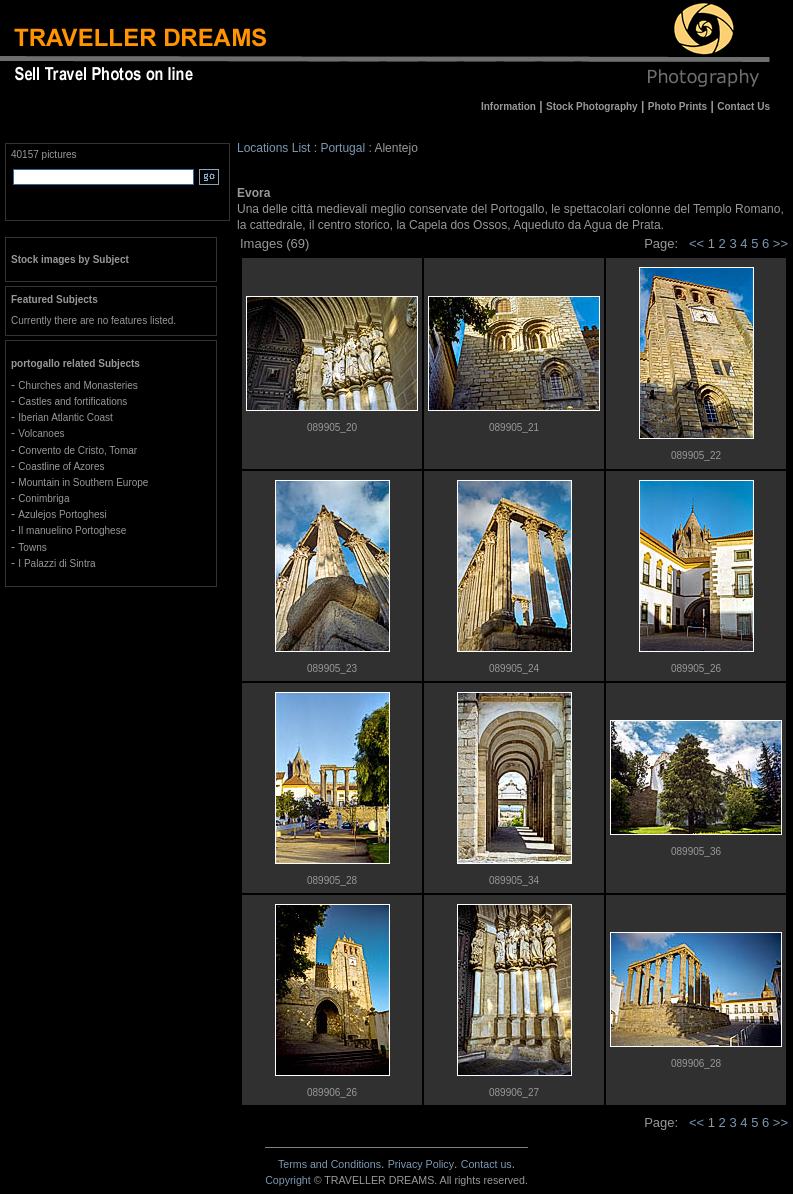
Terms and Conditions (329, 1164)
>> (780, 243)
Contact (486, 1164)
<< (696, 243)
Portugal (342, 148)
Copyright (288, 1180)
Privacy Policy (421, 1164)
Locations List (273, 148)
